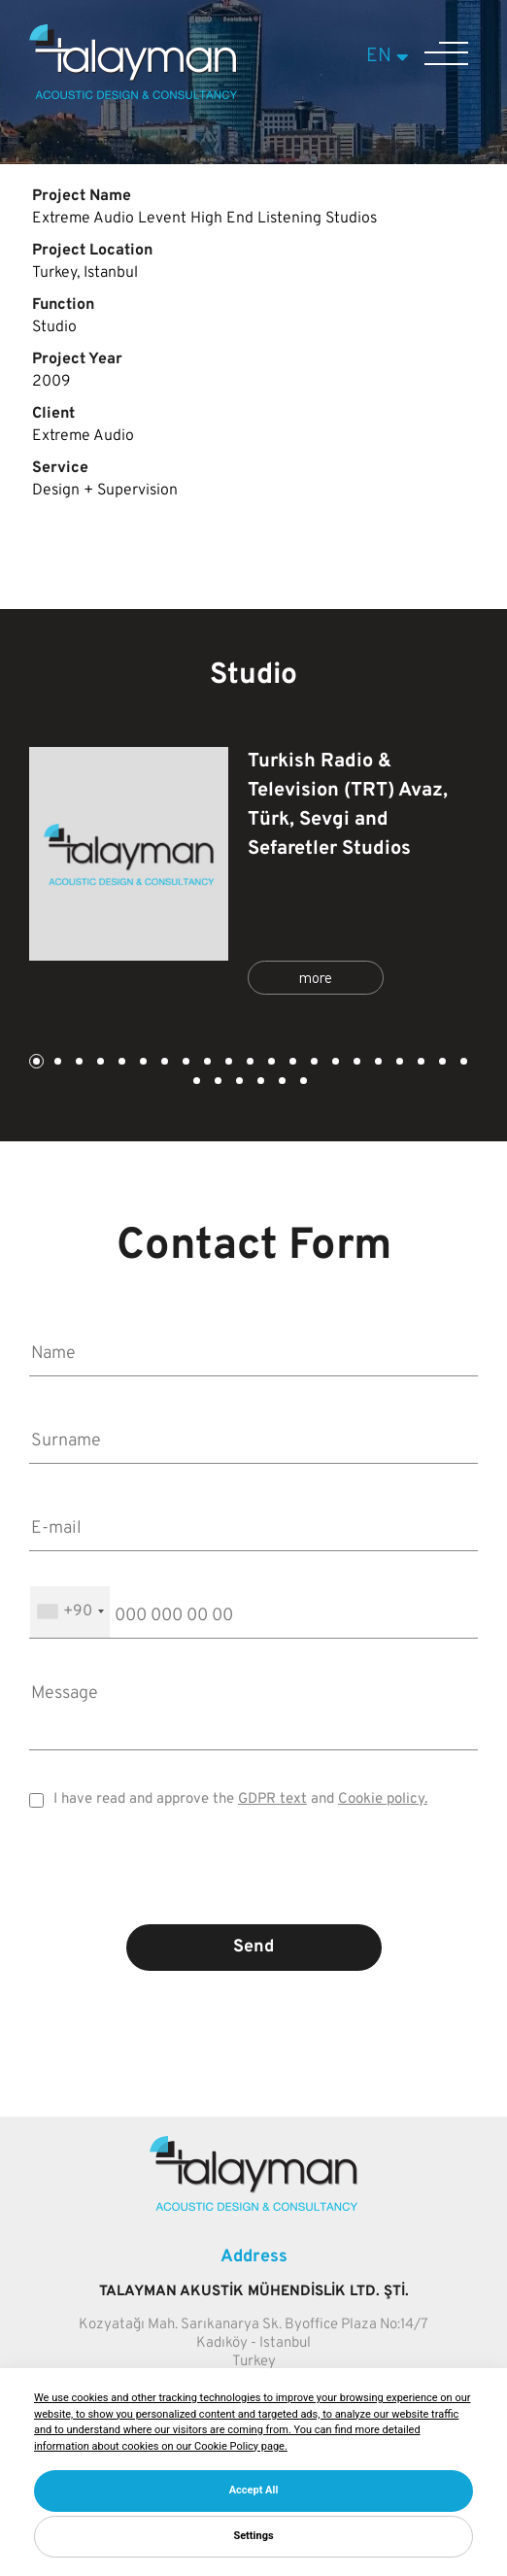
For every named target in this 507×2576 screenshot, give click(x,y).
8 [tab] (184, 1063)
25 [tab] (259, 1082)
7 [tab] (163, 1063)
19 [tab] (419, 1063)
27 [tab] (302, 1082)
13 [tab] (291, 1063)
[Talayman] (133, 95)
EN (390, 56)
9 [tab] (206, 1063)
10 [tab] (227, 1063)
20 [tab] (441, 1063)
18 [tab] (398, 1063)
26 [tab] (281, 1082)
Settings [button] (253, 2535)
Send (253, 1947)
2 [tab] (56, 1063)
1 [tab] (35, 1063)
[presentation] (253, 1880)
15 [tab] (334, 1063)
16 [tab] (355, 1063)
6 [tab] (142, 1063)
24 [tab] (238, 1082)
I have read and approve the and (240, 1799)
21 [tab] (462, 1063)
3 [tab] (78, 1063)
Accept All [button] (254, 2490)
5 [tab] (120, 1063)
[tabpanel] (253, 873)
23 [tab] (216, 1082)
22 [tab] (195, 1082)
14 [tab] (313, 1063)
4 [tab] (99, 1063)
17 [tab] (377, 1063)
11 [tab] (248, 1063)
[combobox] (70, 1612)
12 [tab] (270, 1063)
